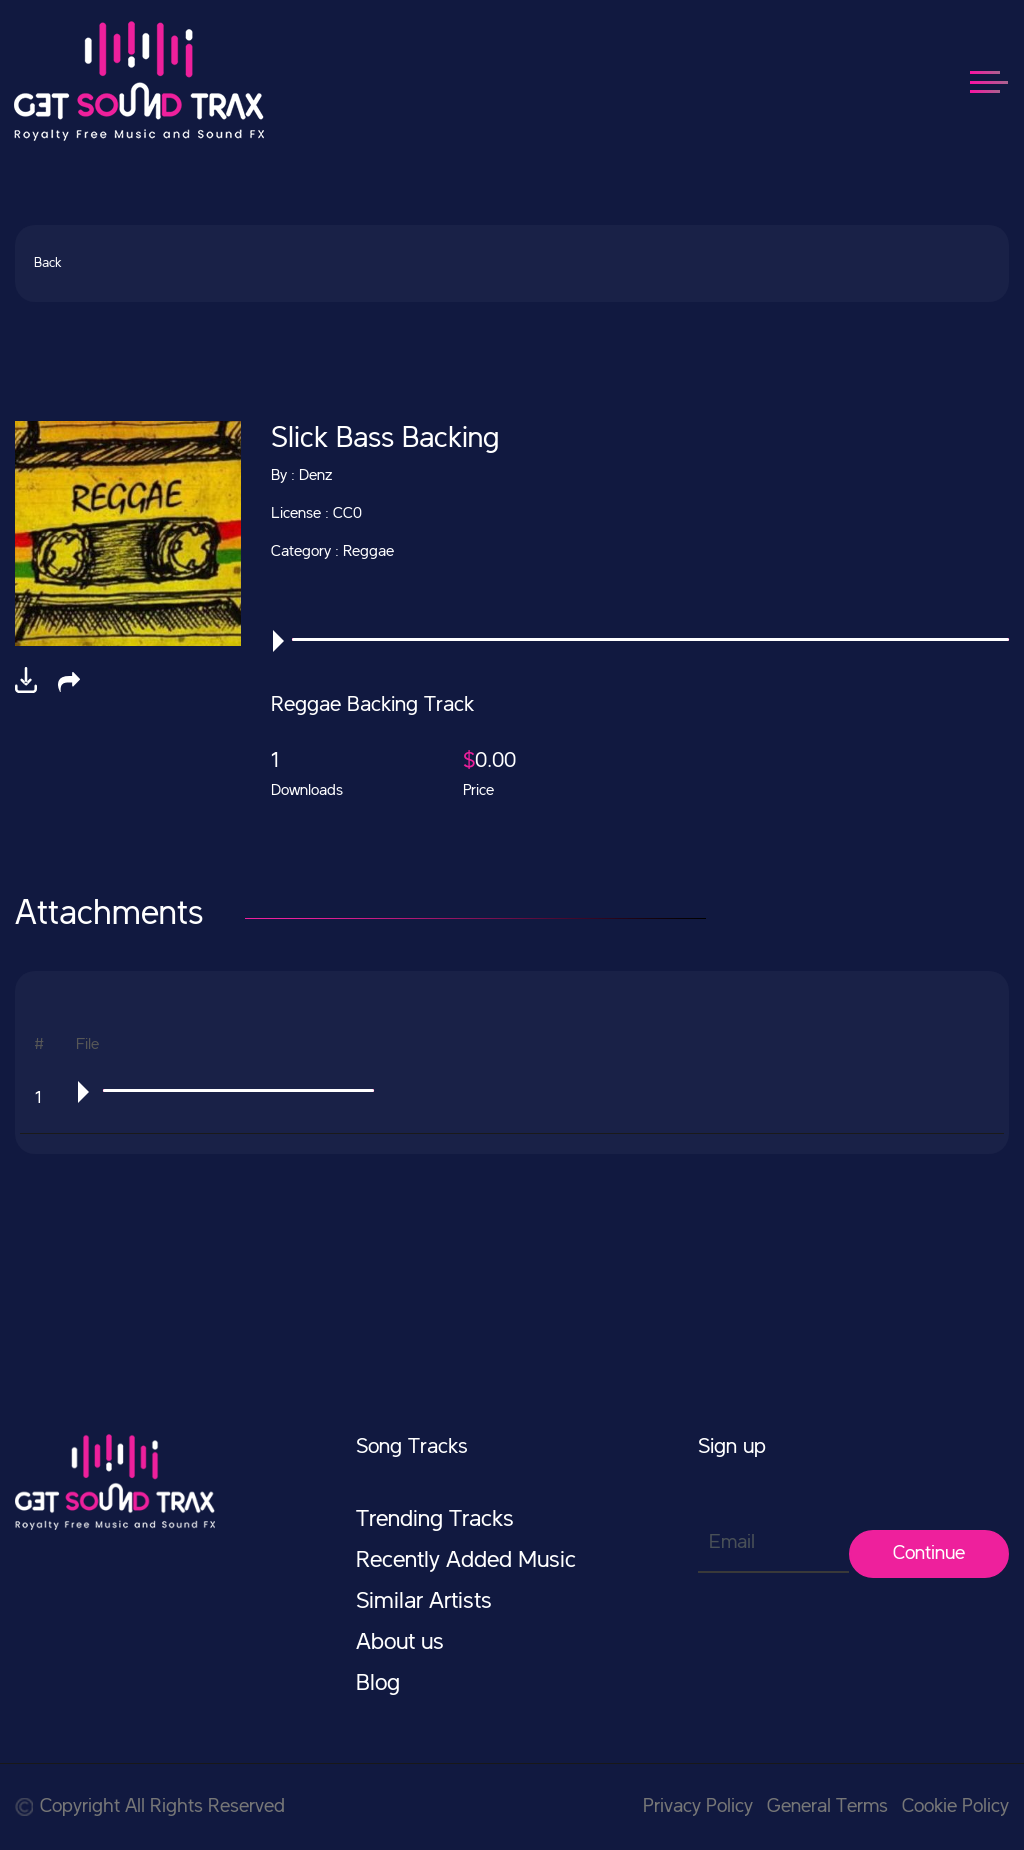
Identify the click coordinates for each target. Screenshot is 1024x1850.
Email (732, 1543)
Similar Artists (424, 1602)
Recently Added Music (466, 1561)
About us (400, 1643)
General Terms (827, 1807)
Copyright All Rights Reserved (150, 1807)
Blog (378, 1684)
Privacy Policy (698, 1807)
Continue (929, 1554)
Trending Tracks (435, 1520)
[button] (69, 682)
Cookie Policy (955, 1807)
